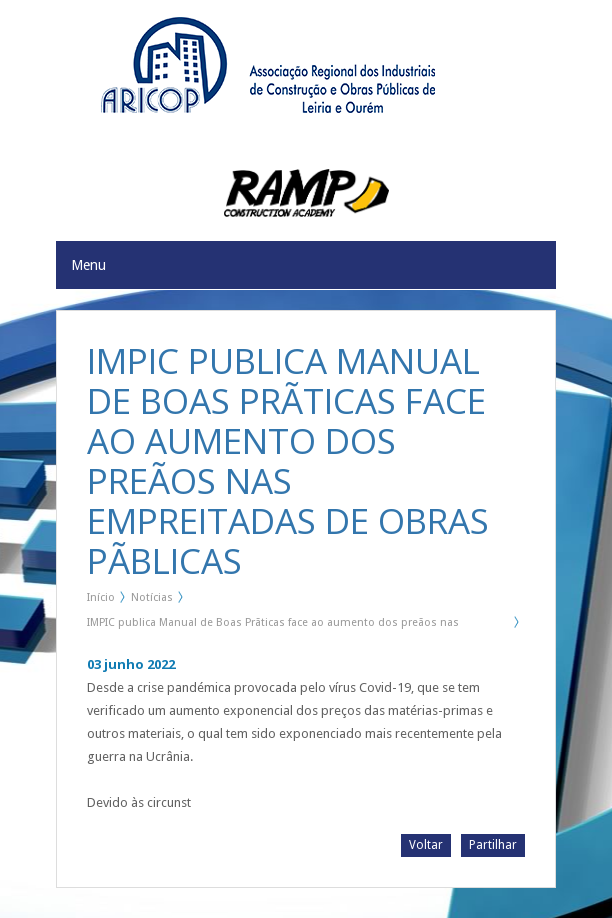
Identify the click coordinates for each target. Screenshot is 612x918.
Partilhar (493, 845)
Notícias (152, 597)
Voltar (426, 845)
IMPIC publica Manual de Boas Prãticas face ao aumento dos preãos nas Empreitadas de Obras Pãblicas (273, 626)
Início (101, 597)
